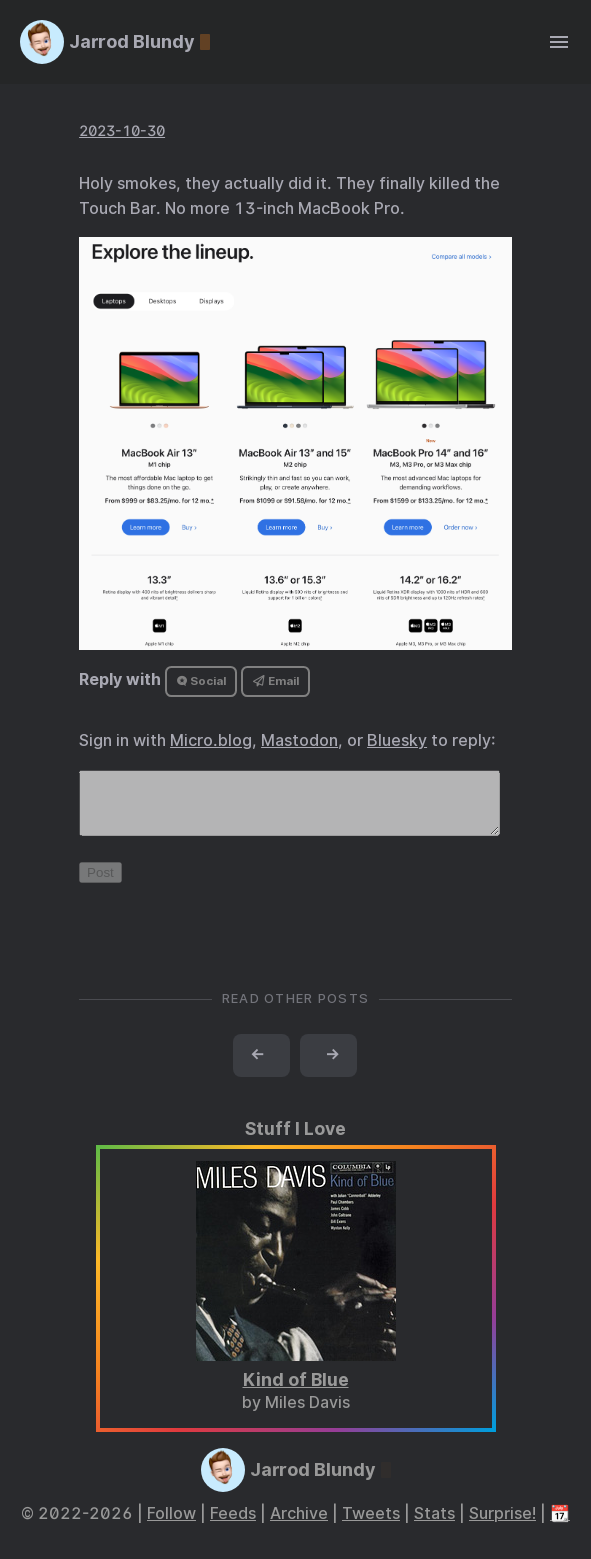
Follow (171, 1525)
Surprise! (502, 1525)
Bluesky (397, 740)
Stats (434, 1525)
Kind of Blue (296, 1391)
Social (201, 681)
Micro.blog (211, 740)
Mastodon (299, 740)
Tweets (371, 1525)
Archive (299, 1525)
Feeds (233, 1525)
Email (276, 681)
